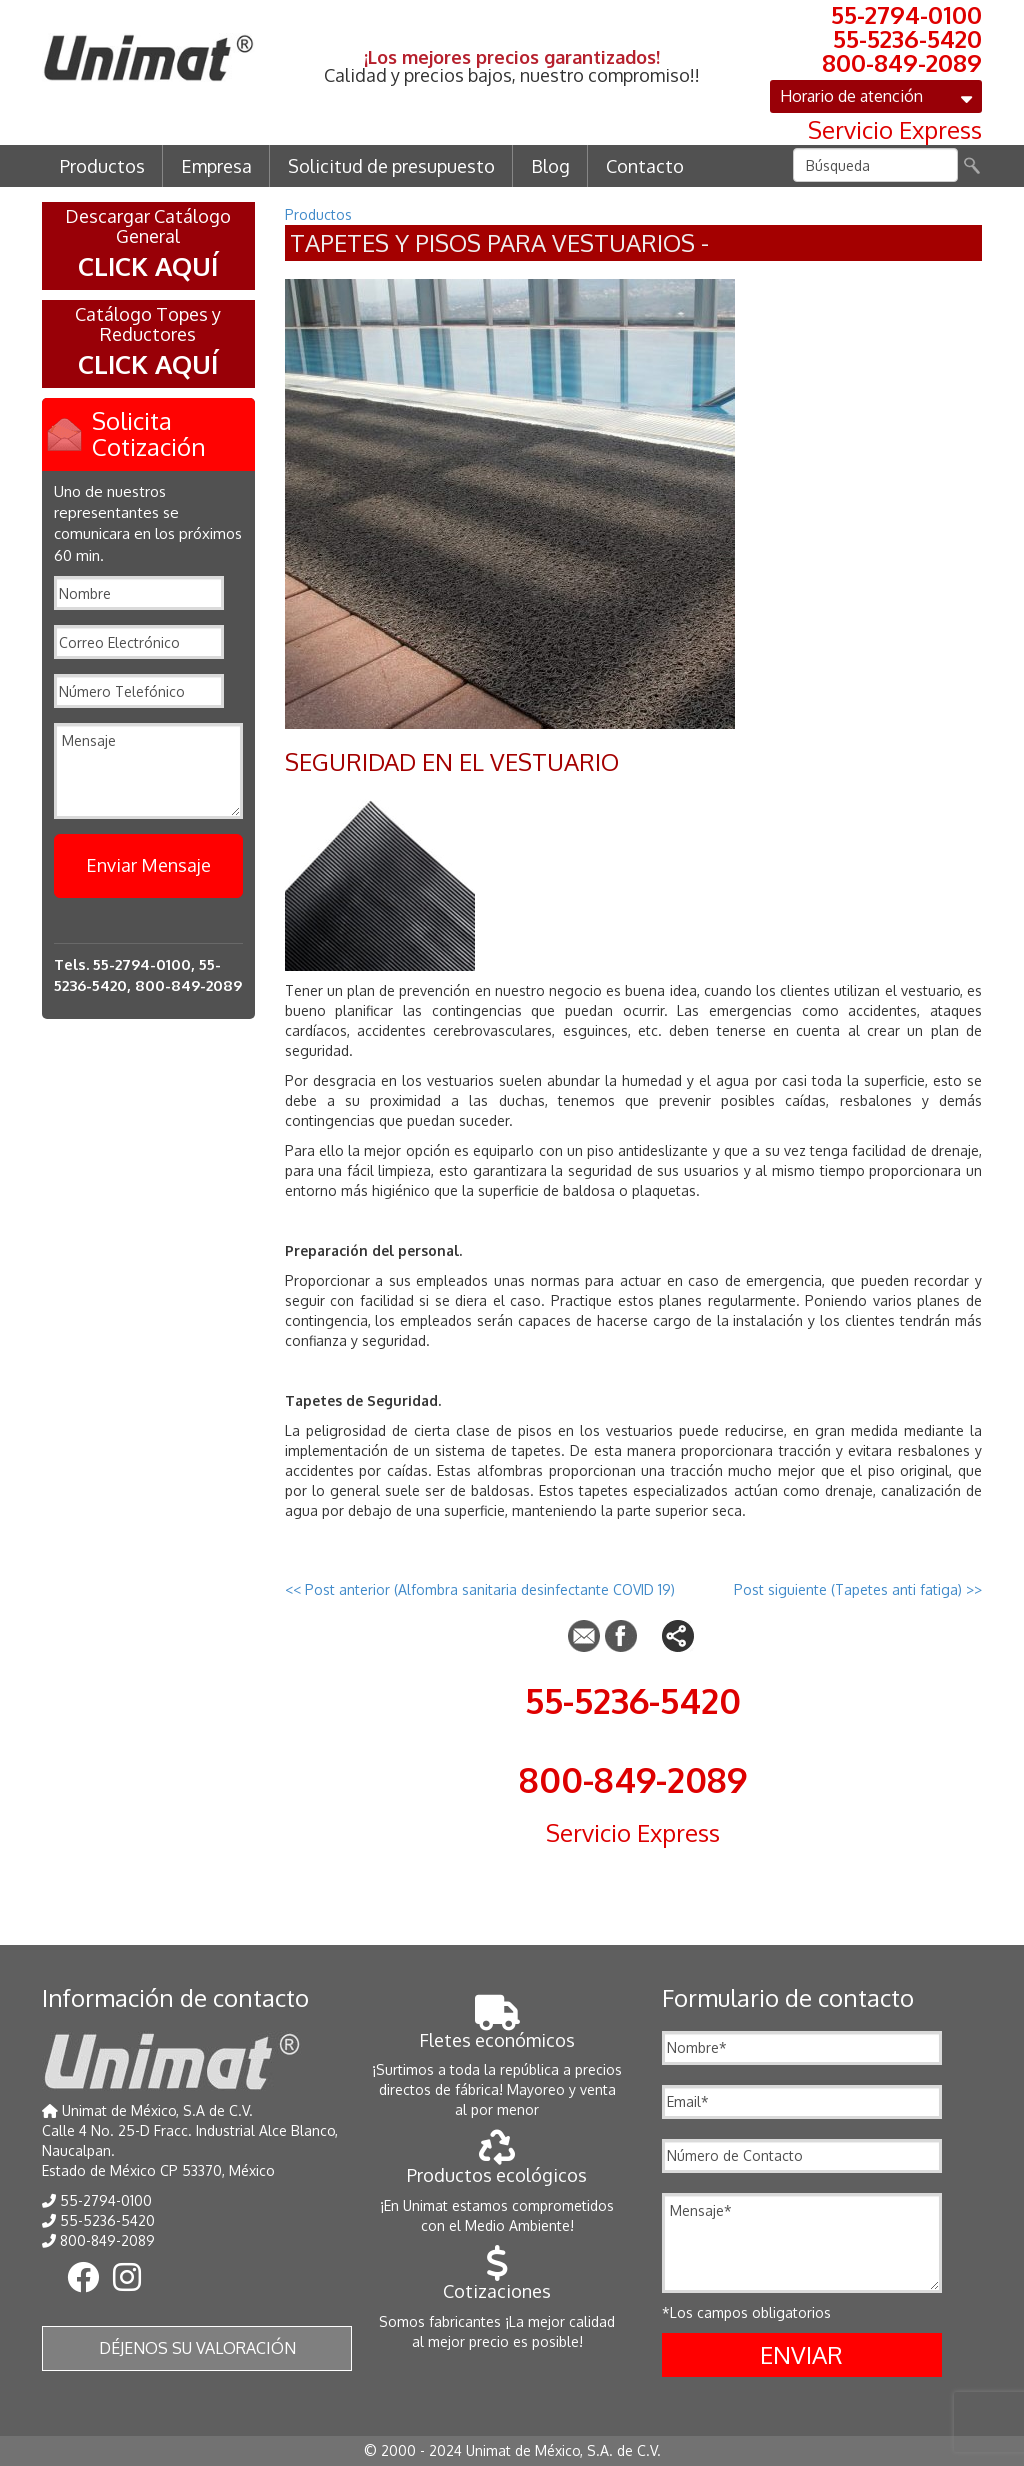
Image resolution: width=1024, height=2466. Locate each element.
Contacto (645, 166)
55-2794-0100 (906, 15)
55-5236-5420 (907, 39)
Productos (102, 166)
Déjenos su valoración (197, 2348)
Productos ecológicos (497, 2164)
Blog (550, 166)
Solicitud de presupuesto (391, 166)
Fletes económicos (497, 2029)
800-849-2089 (902, 63)
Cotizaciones (497, 2280)
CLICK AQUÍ (148, 265)
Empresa (216, 166)
